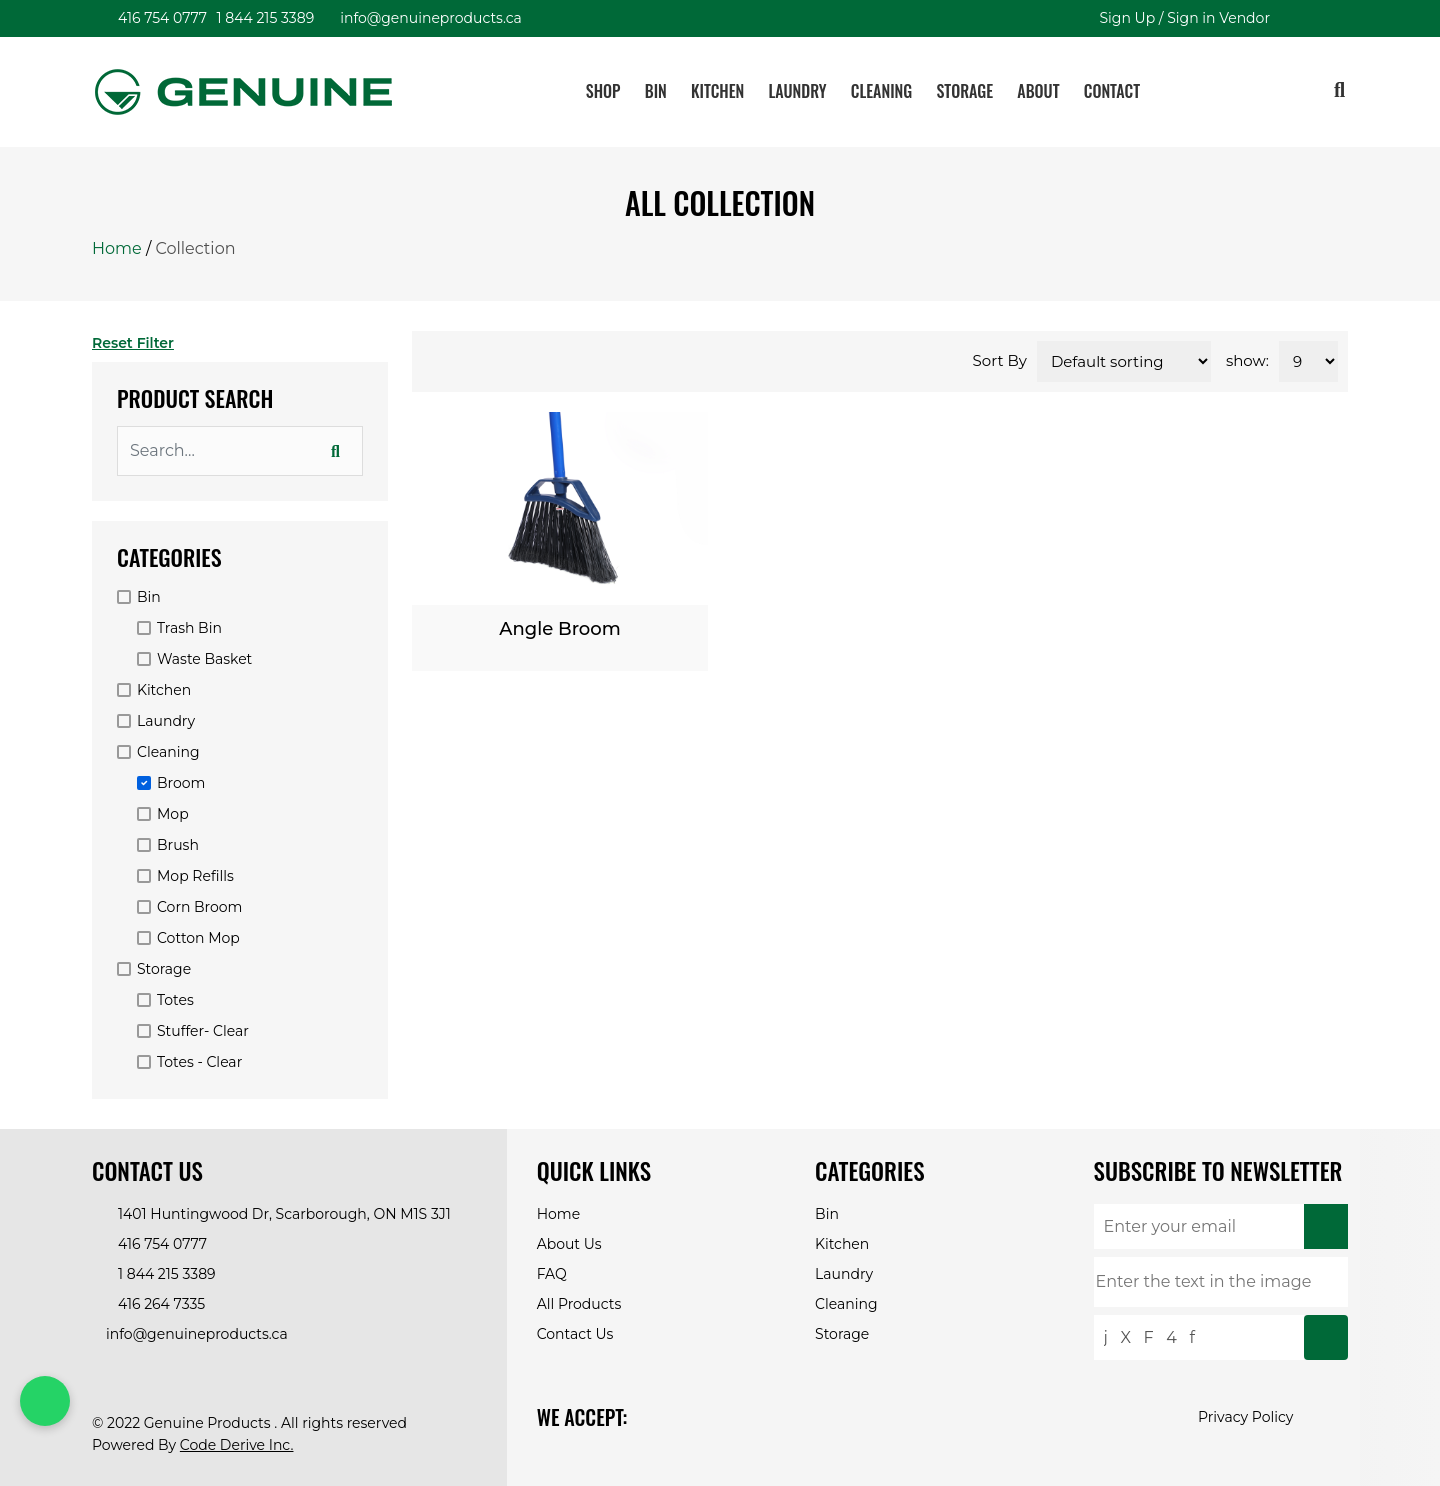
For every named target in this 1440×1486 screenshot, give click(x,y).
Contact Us (575, 1334)
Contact (1112, 91)
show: (1247, 360)
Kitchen (717, 91)
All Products (579, 1304)
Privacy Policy (1245, 1417)
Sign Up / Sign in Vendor (1181, 18)
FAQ (552, 1274)
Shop (603, 91)
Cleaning (881, 91)
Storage (964, 91)
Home (117, 248)
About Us (569, 1244)
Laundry (798, 91)
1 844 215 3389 (263, 18)
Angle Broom (559, 629)
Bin (656, 91)
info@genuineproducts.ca (428, 18)
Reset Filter (135, 343)
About (1038, 91)
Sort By (1000, 360)
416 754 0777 (159, 18)
